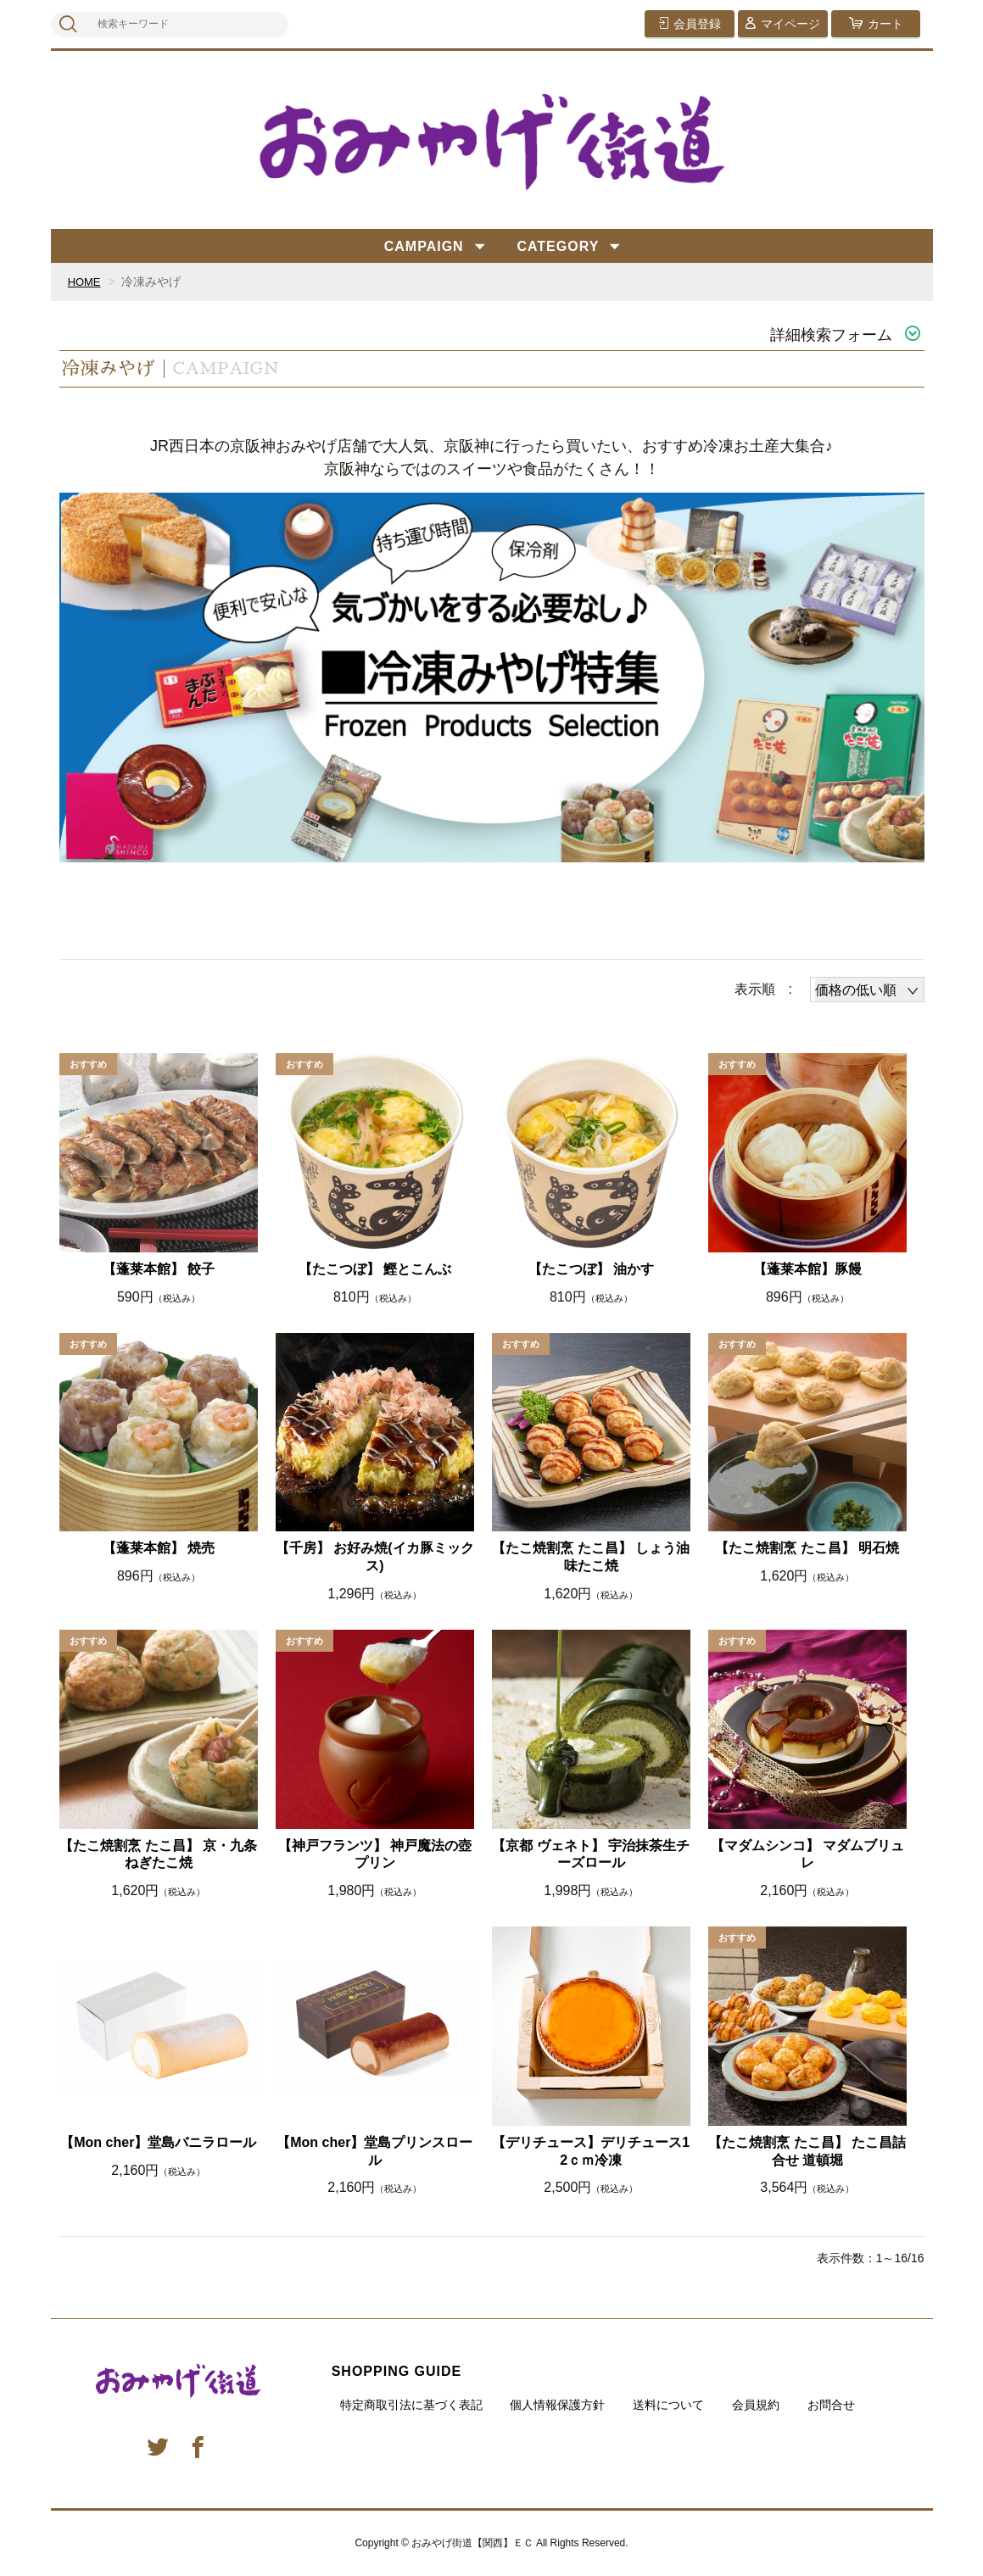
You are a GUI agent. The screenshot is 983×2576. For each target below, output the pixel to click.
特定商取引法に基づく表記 (411, 2405)
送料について (668, 2405)
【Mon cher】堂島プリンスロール (374, 2151)
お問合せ (831, 2405)
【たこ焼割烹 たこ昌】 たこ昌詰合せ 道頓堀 (807, 2151)
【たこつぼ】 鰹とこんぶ (375, 1269)
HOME (85, 281)
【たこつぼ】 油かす (591, 1269)
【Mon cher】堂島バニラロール (158, 2142)
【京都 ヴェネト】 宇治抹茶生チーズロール (591, 1854)
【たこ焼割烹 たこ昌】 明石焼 (807, 1548)
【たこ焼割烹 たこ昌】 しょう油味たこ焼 (591, 1557)
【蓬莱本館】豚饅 (807, 1269)
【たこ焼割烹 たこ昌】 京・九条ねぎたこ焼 (158, 1854)
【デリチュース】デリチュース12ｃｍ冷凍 (591, 2151)
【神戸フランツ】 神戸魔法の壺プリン (375, 1854)
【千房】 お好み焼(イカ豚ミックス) (375, 1557)
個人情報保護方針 (557, 2405)
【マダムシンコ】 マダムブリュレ (807, 1854)
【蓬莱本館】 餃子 (159, 1269)
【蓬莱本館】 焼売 (159, 1548)
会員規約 (755, 2405)
